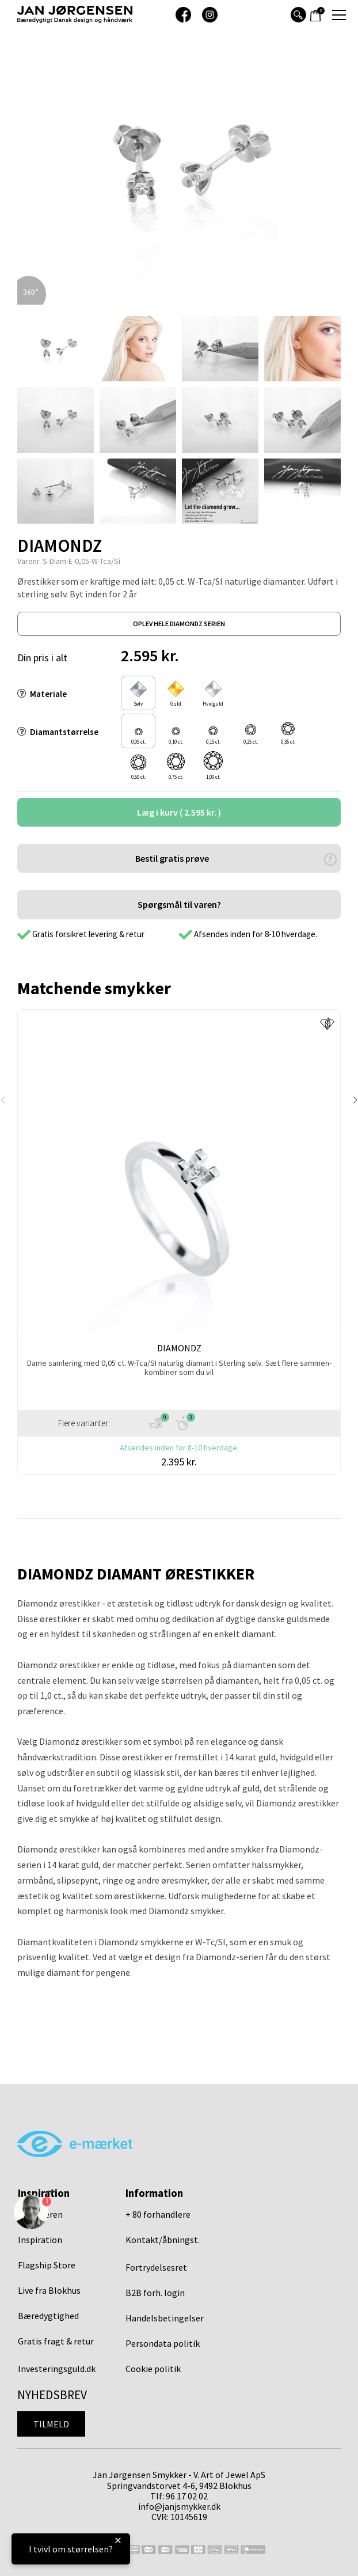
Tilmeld (51, 2424)
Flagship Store (46, 2265)
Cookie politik (153, 2368)
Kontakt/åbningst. (162, 2239)
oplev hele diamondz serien (179, 623)
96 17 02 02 (187, 2496)
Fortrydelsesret (156, 2267)
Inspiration (40, 2239)
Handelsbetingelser (164, 2318)
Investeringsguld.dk (57, 2368)
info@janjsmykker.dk (179, 2506)
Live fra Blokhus (49, 2290)
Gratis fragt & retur (56, 2341)
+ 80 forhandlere (158, 2214)
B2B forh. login (155, 2292)
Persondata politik (162, 2343)
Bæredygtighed (48, 2315)
